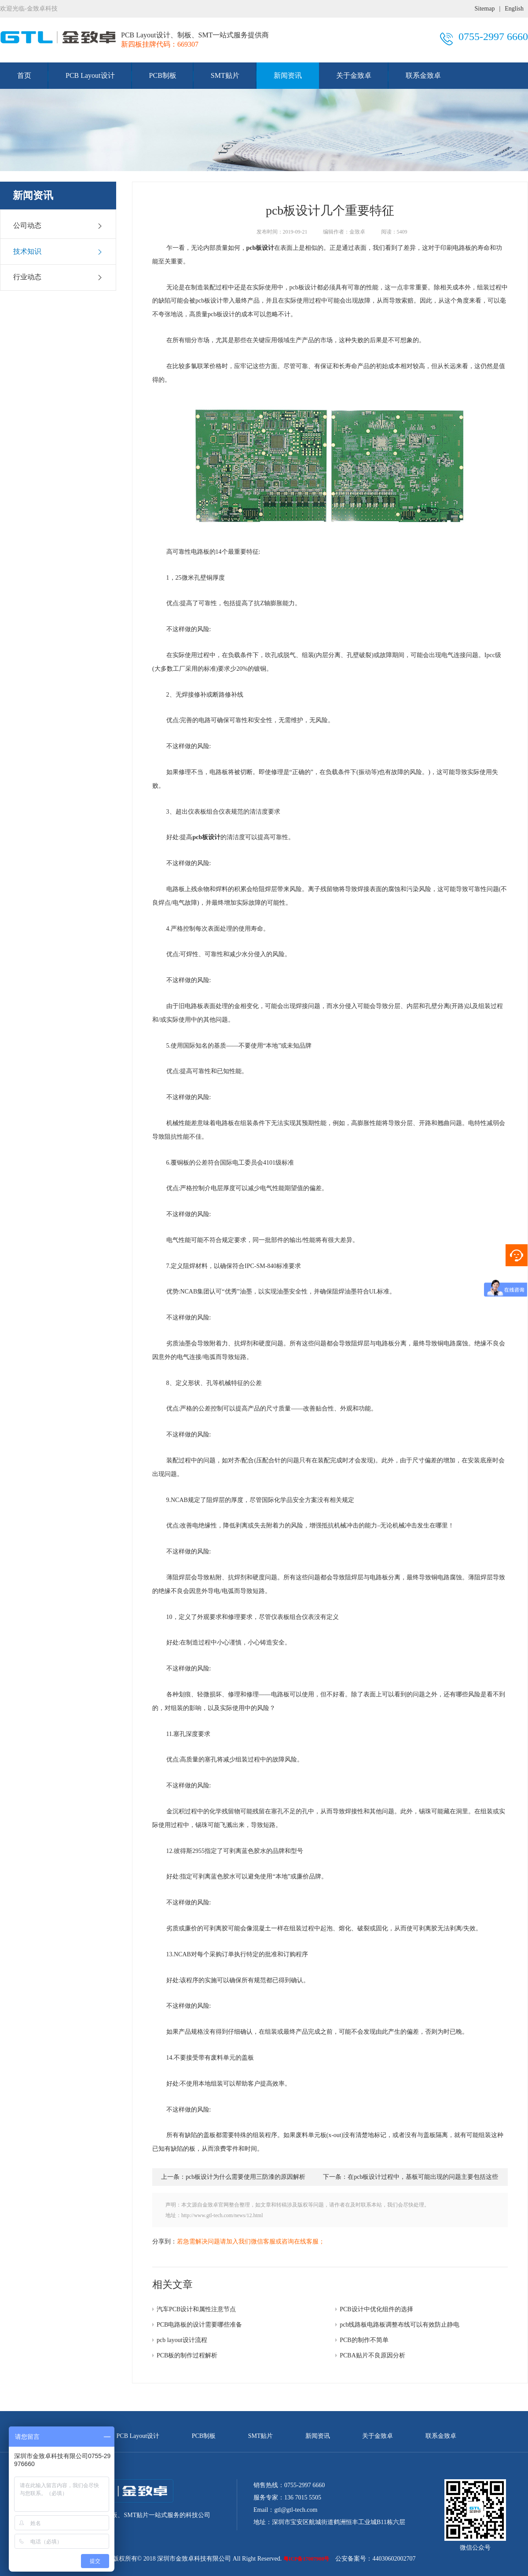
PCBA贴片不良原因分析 (372, 2355)
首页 (24, 75)
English (514, 8)
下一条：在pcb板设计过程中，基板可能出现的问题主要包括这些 (410, 2177)
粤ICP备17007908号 (306, 2559)
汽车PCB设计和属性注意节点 (196, 2309)
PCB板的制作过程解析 (187, 2355)
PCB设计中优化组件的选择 (376, 2309)
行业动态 (58, 277)
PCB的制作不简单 (364, 2340)
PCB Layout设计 (90, 75)
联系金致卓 (423, 75)
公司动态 (58, 226)
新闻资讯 (288, 75)
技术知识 (58, 252)
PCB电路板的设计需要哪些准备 (199, 2324)
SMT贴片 (225, 75)
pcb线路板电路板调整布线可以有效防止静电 (399, 2324)
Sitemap (485, 8)
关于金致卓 (353, 75)
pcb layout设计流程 (182, 2340)
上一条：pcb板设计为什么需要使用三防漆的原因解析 (233, 2177)
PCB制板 (162, 75)
